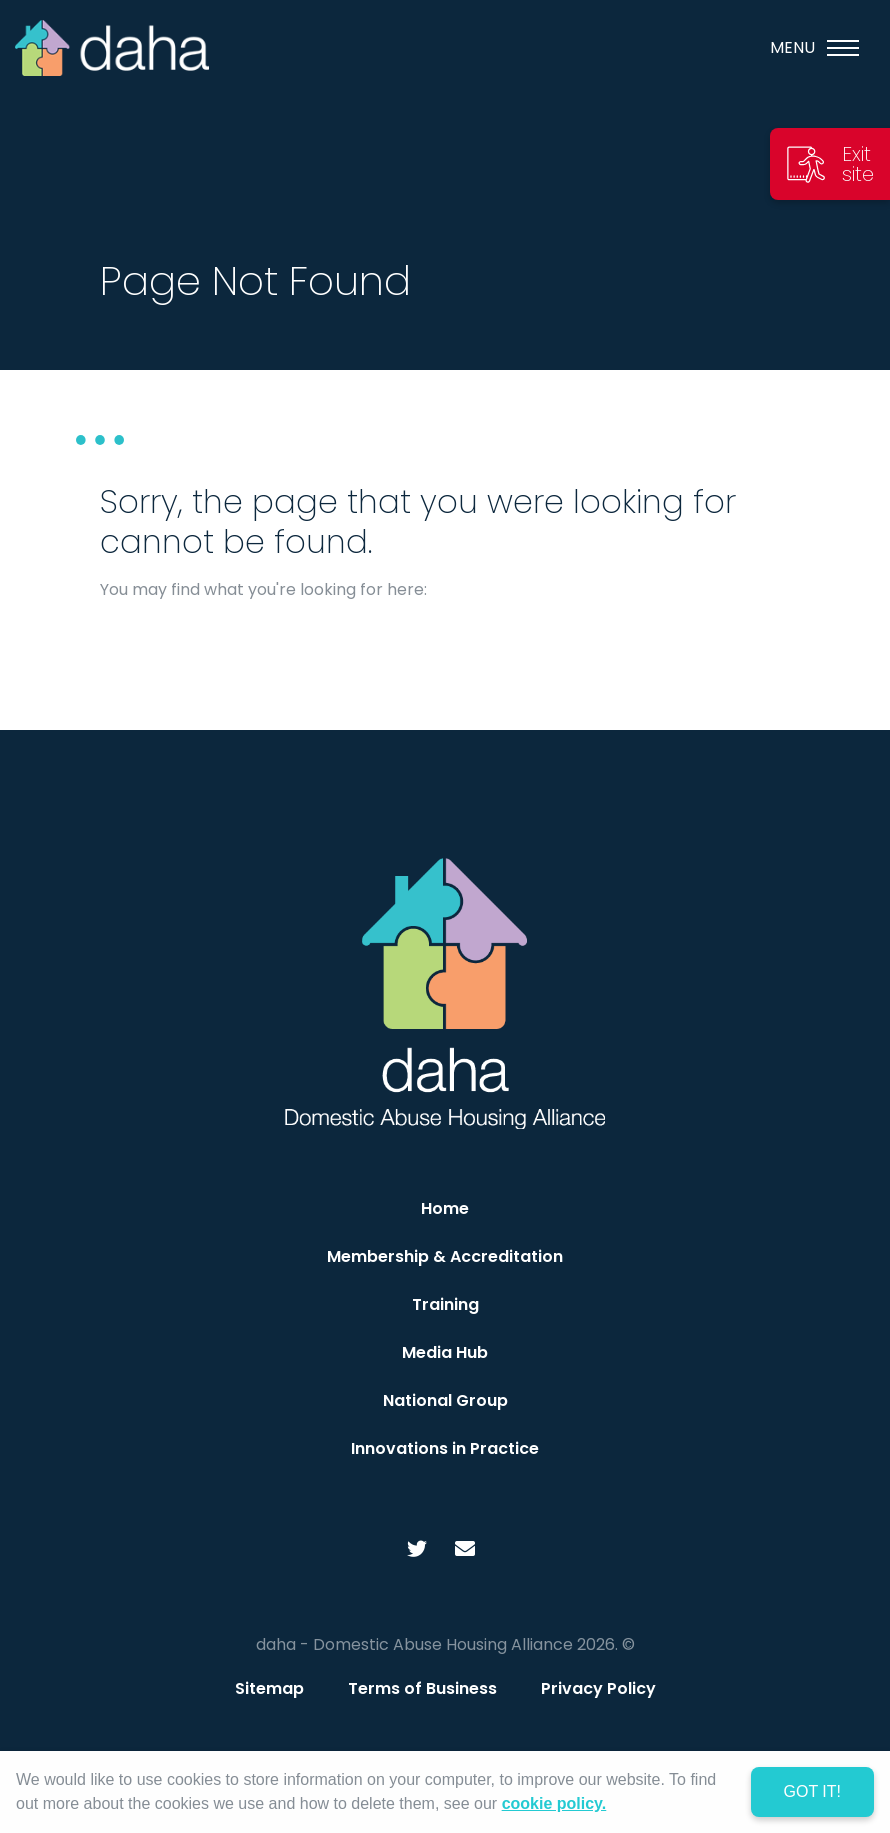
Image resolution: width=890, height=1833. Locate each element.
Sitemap (269, 1688)
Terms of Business (422, 1688)
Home (445, 1208)
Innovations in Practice (445, 1448)
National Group (445, 1400)
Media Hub (445, 1352)
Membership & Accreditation (445, 1256)
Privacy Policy (598, 1688)
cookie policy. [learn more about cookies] (554, 1803)
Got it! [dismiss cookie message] (812, 1791)
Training (445, 1304)
